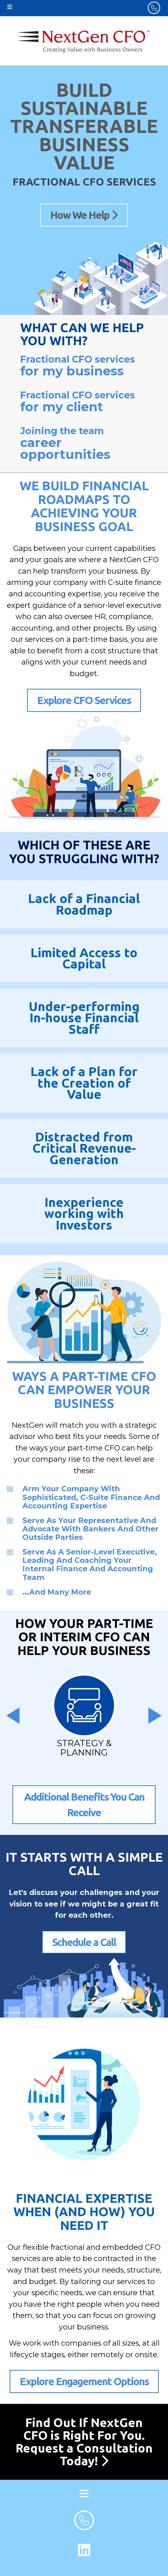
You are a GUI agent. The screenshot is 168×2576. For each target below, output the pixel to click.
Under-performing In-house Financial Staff (84, 1017)
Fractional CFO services (84, 366)
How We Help (84, 215)
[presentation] (13, 1716)
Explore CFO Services (84, 700)
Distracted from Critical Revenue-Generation (84, 1148)
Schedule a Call (84, 1942)
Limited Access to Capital (84, 958)
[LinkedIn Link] (84, 2550)
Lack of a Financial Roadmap (84, 904)
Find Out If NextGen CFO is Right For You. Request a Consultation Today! (84, 2441)
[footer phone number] (84, 2520)
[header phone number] (154, 8)
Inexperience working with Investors (84, 1213)
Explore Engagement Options (84, 2381)
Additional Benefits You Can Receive (84, 1804)
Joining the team (84, 443)
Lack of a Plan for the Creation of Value (84, 1082)
